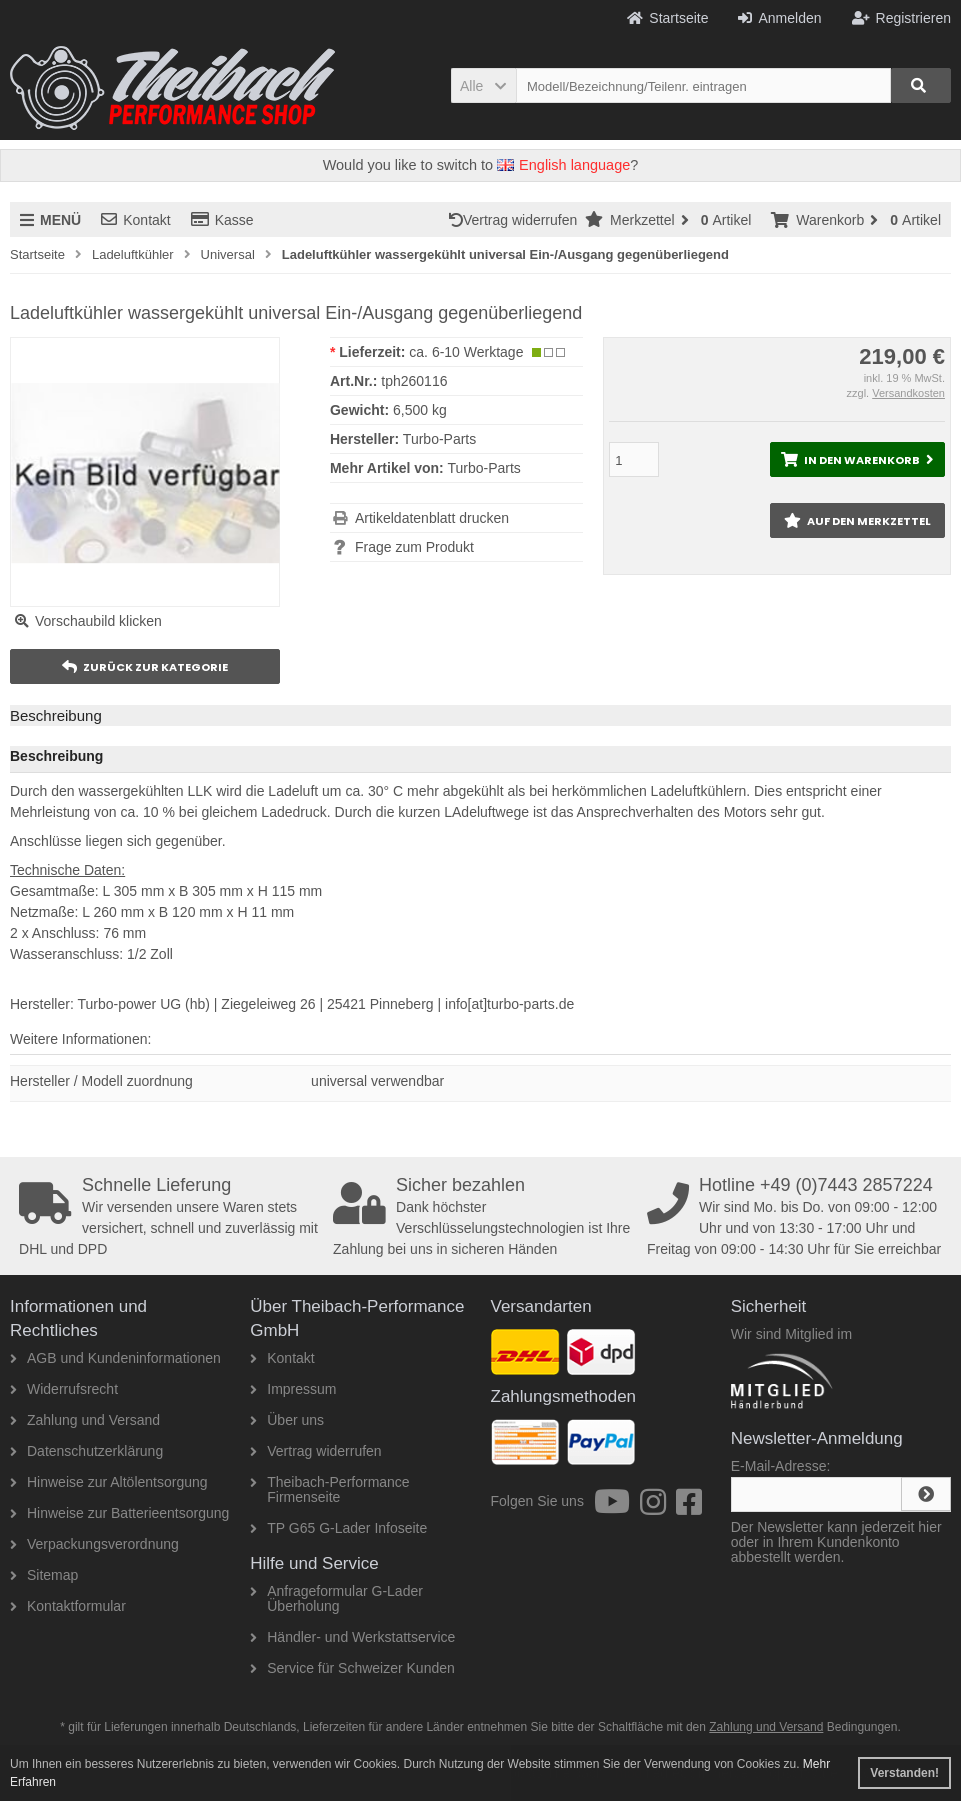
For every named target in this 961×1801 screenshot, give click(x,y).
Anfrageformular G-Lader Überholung (336, 1598)
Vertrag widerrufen (517, 220)
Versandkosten (908, 393)
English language (563, 165)
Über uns (287, 1420)
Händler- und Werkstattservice (352, 1637)
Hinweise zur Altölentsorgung (109, 1482)
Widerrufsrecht (64, 1389)
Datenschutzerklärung (86, 1451)
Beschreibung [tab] (56, 715)
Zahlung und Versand (85, 1420)
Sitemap (44, 1575)
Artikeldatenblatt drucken (432, 518)
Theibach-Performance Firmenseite (329, 1489)
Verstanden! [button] (904, 1773)
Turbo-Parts (483, 468)
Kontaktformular (68, 1606)
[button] (483, 85)
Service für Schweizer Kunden (352, 1668)
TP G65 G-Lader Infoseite (338, 1528)
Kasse (222, 220)
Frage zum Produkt (414, 547)
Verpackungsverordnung (94, 1544)
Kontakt (135, 220)
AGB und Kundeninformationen (115, 1358)
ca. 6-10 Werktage (466, 352)
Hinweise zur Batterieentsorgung (119, 1513)
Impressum (293, 1389)
